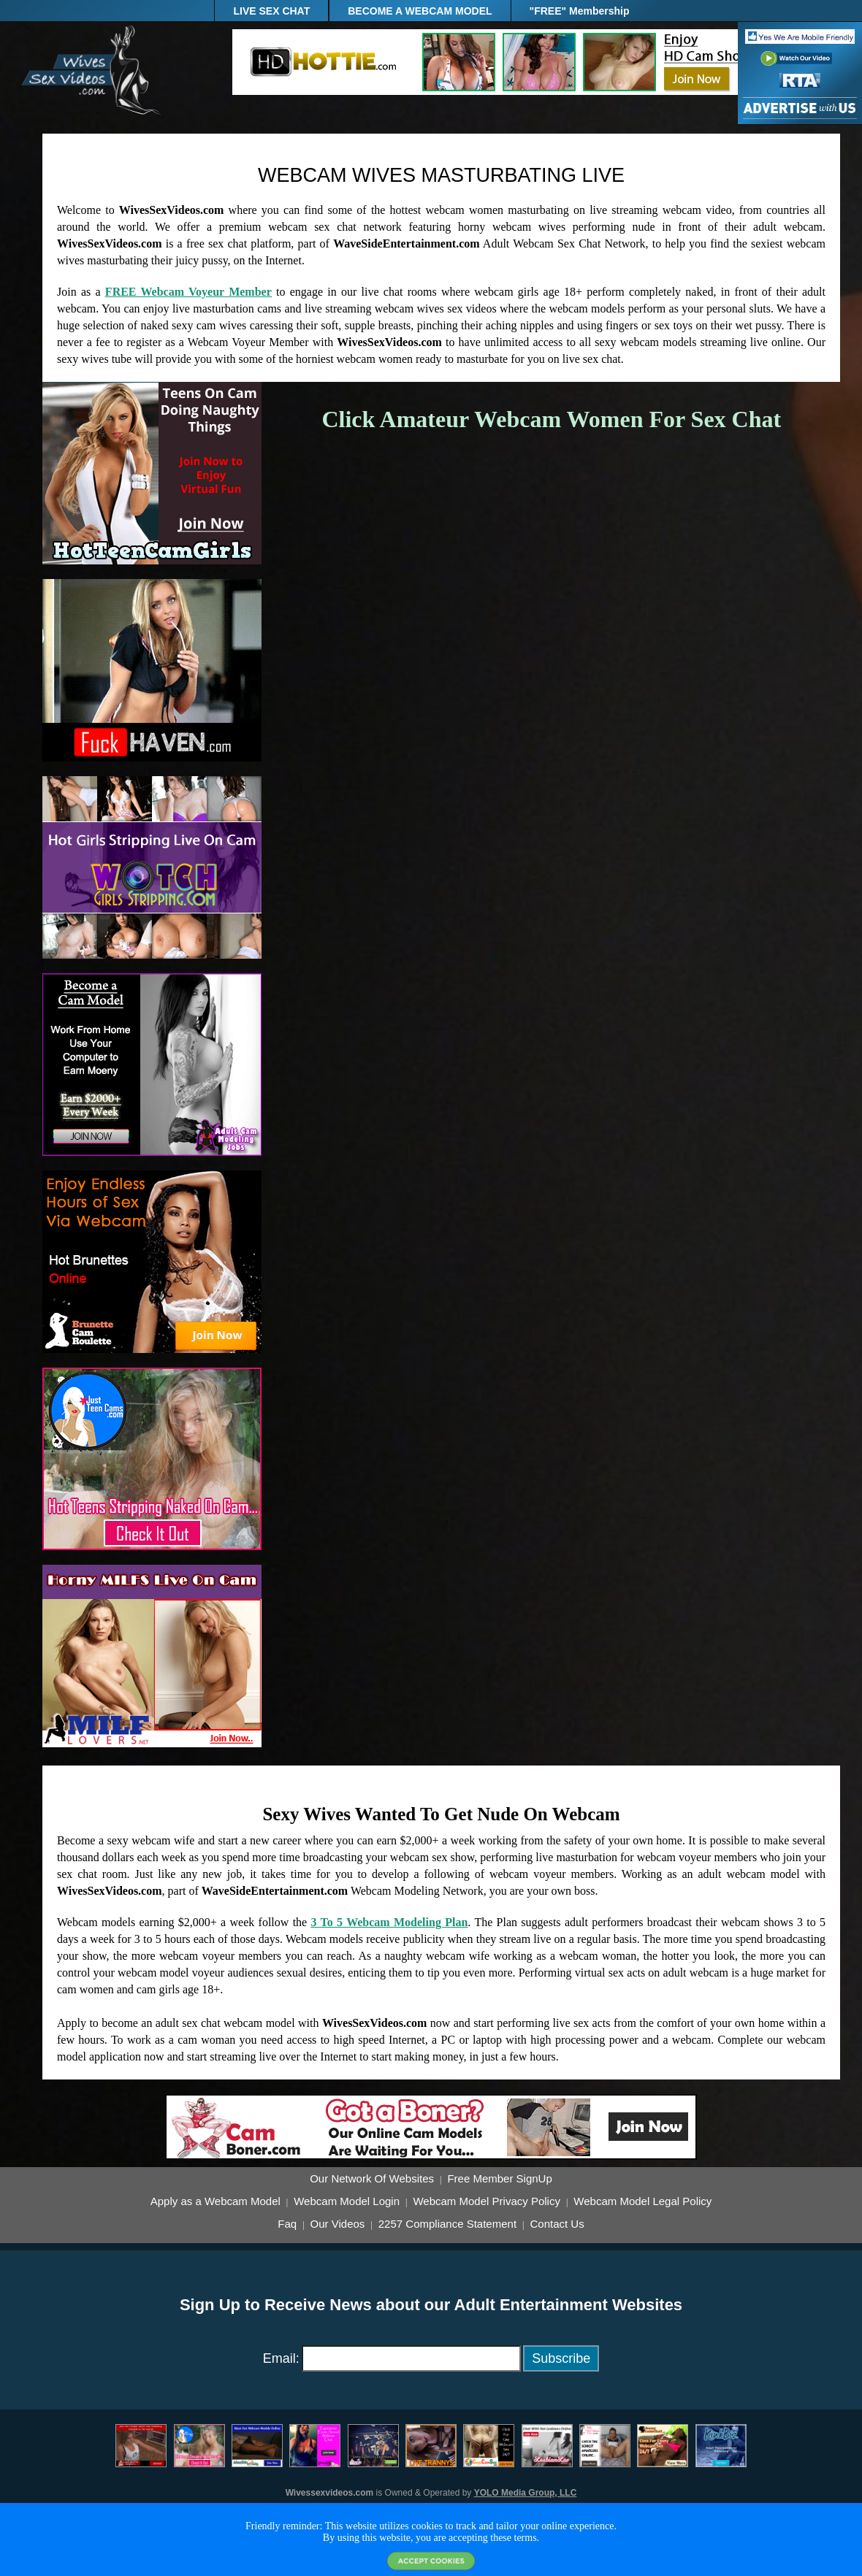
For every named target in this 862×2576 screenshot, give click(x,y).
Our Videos (337, 2224)
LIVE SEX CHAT (271, 11)
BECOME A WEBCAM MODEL (420, 11)
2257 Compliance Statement (447, 2224)
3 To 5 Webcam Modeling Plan (389, 1922)
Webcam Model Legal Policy (642, 2201)
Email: (281, 2358)
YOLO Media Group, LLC (525, 2493)
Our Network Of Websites (372, 2178)
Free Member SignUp (499, 2178)
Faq (287, 2224)
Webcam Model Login (347, 2201)
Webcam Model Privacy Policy (486, 2201)
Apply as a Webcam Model (215, 2201)
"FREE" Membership (580, 11)
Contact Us (557, 2224)
